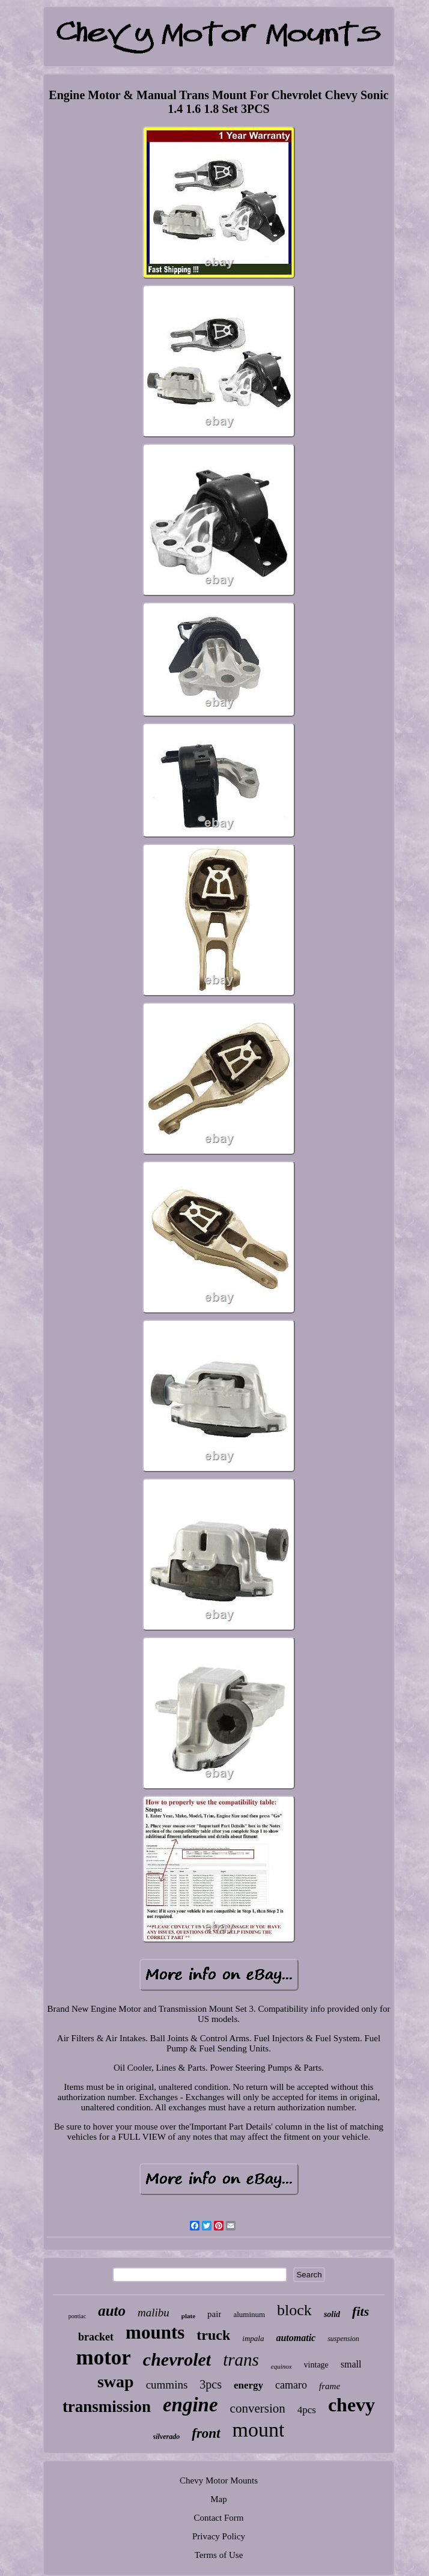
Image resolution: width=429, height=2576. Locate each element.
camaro (291, 2385)
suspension (343, 2338)
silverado (166, 2436)
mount (259, 2430)
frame (329, 2386)
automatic (295, 2338)
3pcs (210, 2384)
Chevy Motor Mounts (219, 2480)
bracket (96, 2337)
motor (103, 2357)
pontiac (77, 2316)
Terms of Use (219, 2555)
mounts (155, 2332)
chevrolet (177, 2359)
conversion (257, 2408)
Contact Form (219, 2518)
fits (360, 2311)
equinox (281, 2366)
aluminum (249, 2314)
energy (248, 2385)
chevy (351, 2405)
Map (218, 2499)
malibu (153, 2312)
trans (241, 2359)
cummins (167, 2384)
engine (190, 2405)
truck (213, 2335)
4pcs (306, 2410)
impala (253, 2338)
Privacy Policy (218, 2536)
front (206, 2433)
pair (214, 2314)
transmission (106, 2407)
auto (112, 2311)
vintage (316, 2364)
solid (332, 2314)
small (351, 2364)
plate (188, 2315)
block (294, 2310)
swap (115, 2381)
